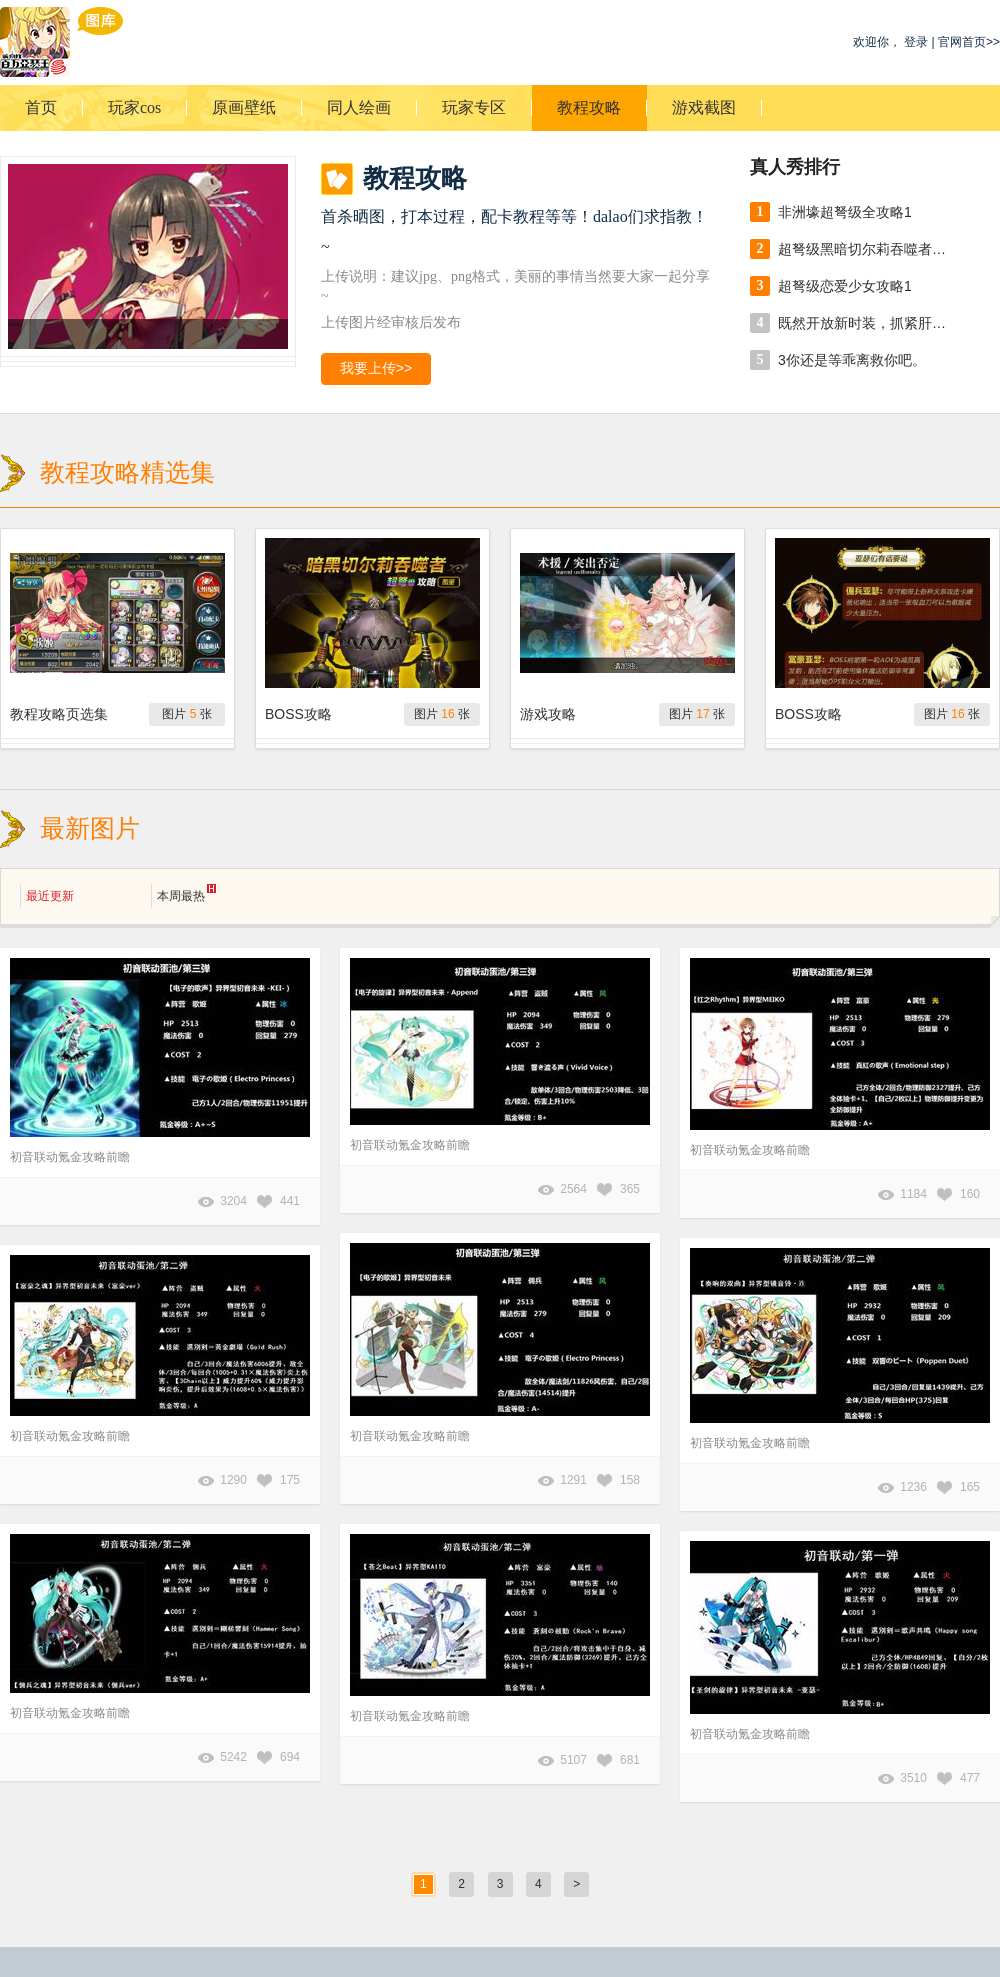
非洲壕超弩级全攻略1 (845, 212)
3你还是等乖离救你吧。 (852, 360)
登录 (916, 42)
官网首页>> (969, 42)
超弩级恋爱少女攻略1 (845, 286)
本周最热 (186, 893)
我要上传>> (376, 368)
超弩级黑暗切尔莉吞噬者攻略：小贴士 (868, 249)
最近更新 (50, 896)
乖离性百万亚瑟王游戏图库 (61, 42)
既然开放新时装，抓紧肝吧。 (868, 323)
